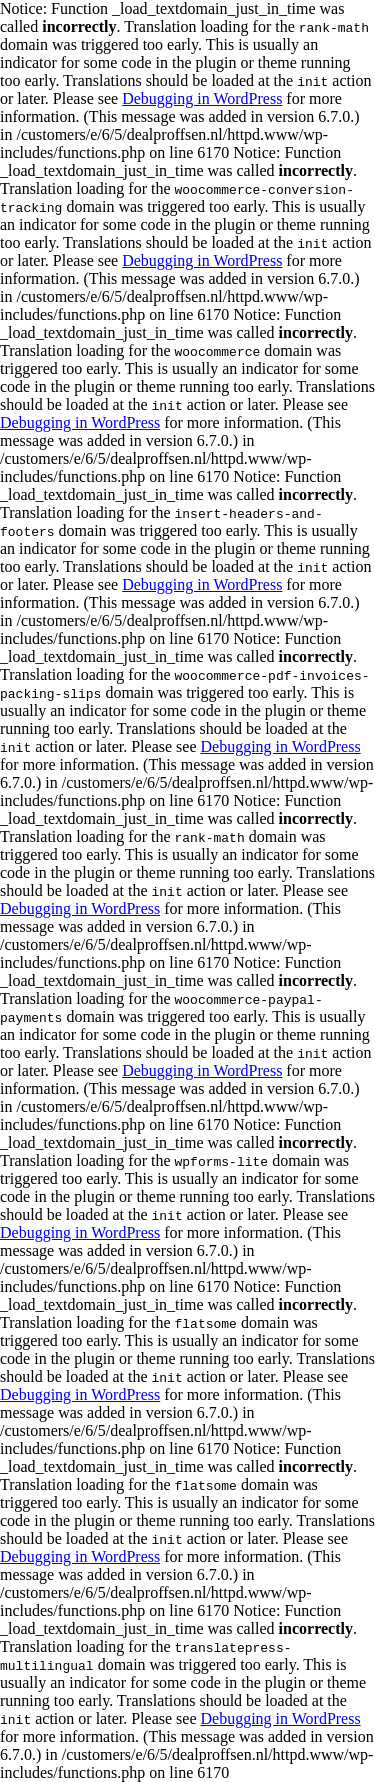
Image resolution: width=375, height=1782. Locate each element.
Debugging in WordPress (202, 98)
